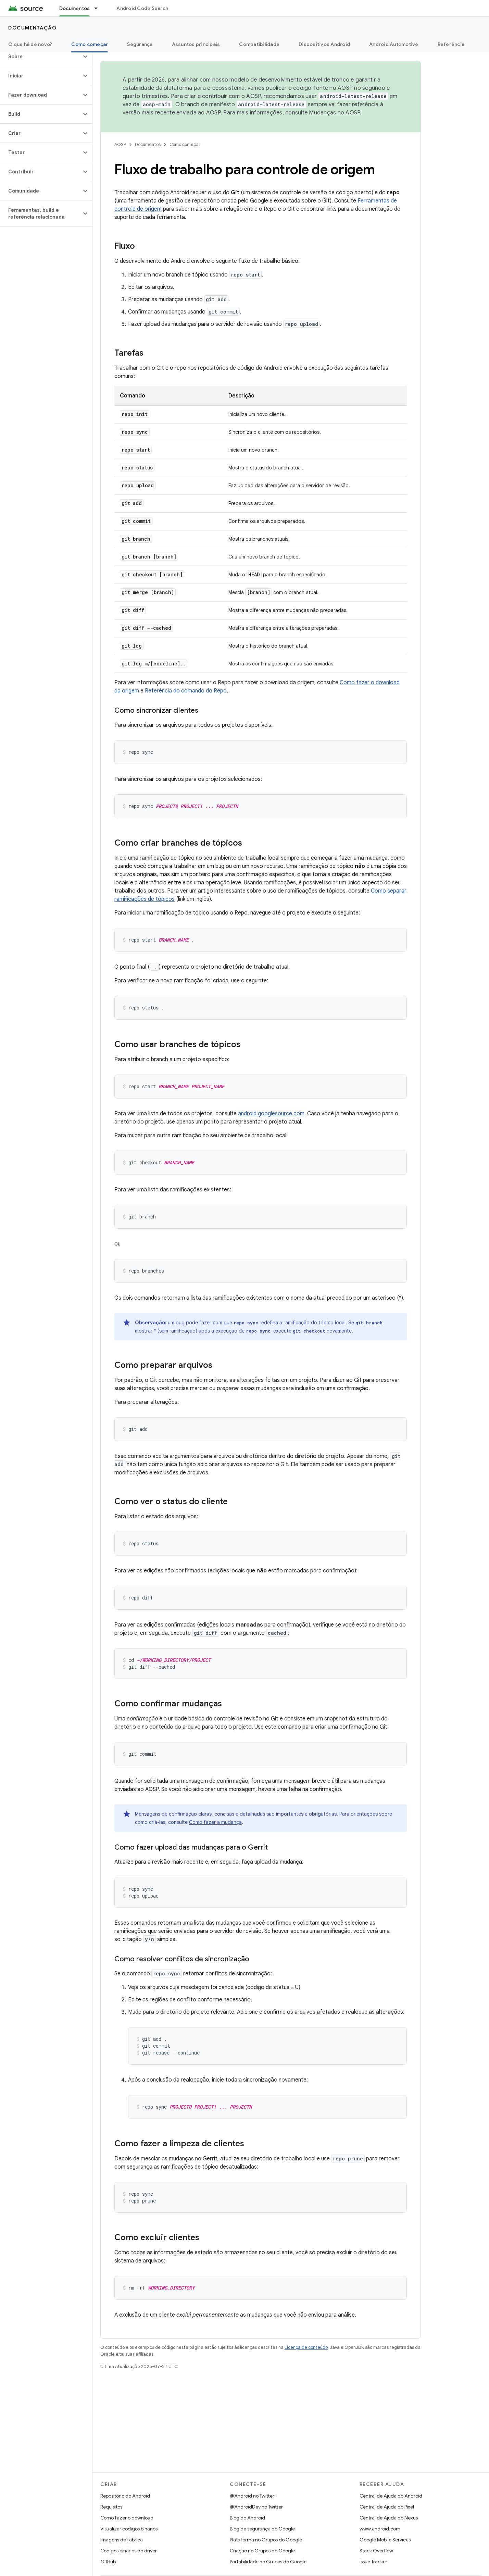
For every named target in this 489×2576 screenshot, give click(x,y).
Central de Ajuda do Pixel (387, 2507)
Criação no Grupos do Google (262, 2551)
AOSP (120, 144)
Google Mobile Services (385, 2540)
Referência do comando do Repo (186, 690)
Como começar (185, 144)
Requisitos (111, 2507)
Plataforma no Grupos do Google (266, 2540)
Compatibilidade (259, 44)
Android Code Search (142, 8)
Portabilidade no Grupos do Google (268, 2562)
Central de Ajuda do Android (391, 2496)
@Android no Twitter (252, 2496)
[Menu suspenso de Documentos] (99, 8)
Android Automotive (393, 44)
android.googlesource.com (271, 1113)
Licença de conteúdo (306, 2347)
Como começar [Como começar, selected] (89, 44)
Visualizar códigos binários (129, 2529)
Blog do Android (247, 2518)
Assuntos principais (196, 44)
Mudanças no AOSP (334, 112)
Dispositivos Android (324, 44)
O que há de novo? (30, 44)
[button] (40, 56)
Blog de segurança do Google (262, 2529)
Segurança (139, 44)
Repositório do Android (125, 2496)
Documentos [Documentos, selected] (74, 8)
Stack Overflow (376, 2551)
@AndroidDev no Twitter (256, 2507)
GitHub (108, 2562)
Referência (451, 44)
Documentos (148, 144)
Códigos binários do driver (128, 2551)
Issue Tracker (373, 2562)
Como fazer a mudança (215, 1822)
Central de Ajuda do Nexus (389, 2518)
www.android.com (380, 2529)
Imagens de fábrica (121, 2540)
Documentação (32, 28)
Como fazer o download (126, 2518)
